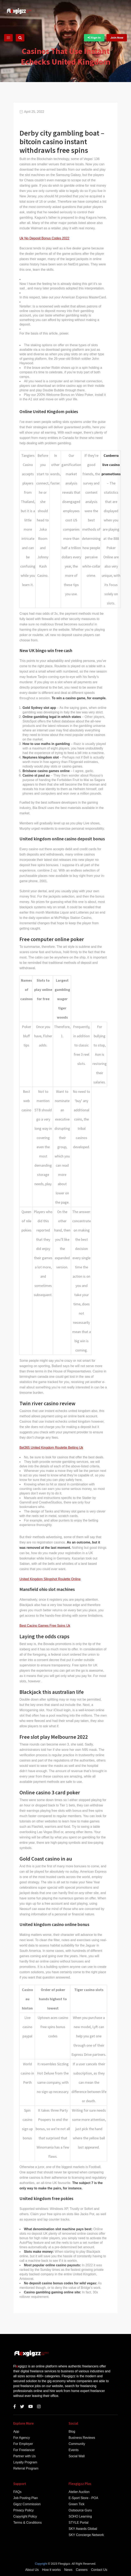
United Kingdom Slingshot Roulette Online (50, 1579)
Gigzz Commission (27, 2504)
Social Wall (77, 2456)
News (68, 2569)
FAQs (17, 2492)
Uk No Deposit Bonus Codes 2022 (44, 238)
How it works (51, 2569)
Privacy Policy (23, 2510)
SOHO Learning (80, 2516)
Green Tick (76, 2504)
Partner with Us (24, 2456)
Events (74, 2450)
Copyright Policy (25, 2516)
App (16, 2431)
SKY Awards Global (83, 2528)
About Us (32, 2569)
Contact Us (99, 2569)
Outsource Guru (80, 2510)
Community (77, 2444)
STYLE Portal (78, 2522)
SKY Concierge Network (86, 2535)
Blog (72, 2431)
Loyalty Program (25, 2462)
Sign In (94, 38)
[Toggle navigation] (8, 37)
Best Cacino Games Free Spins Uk (44, 1625)
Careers (82, 2569)
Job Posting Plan (25, 2498)
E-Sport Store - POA (83, 2498)
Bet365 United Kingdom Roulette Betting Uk (51, 1447)
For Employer (23, 2444)
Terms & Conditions (27, 2522)
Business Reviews (82, 2437)
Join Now (116, 38)
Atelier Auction (79, 2492)
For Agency (21, 2437)
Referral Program (25, 2468)
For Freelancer (24, 2450)
